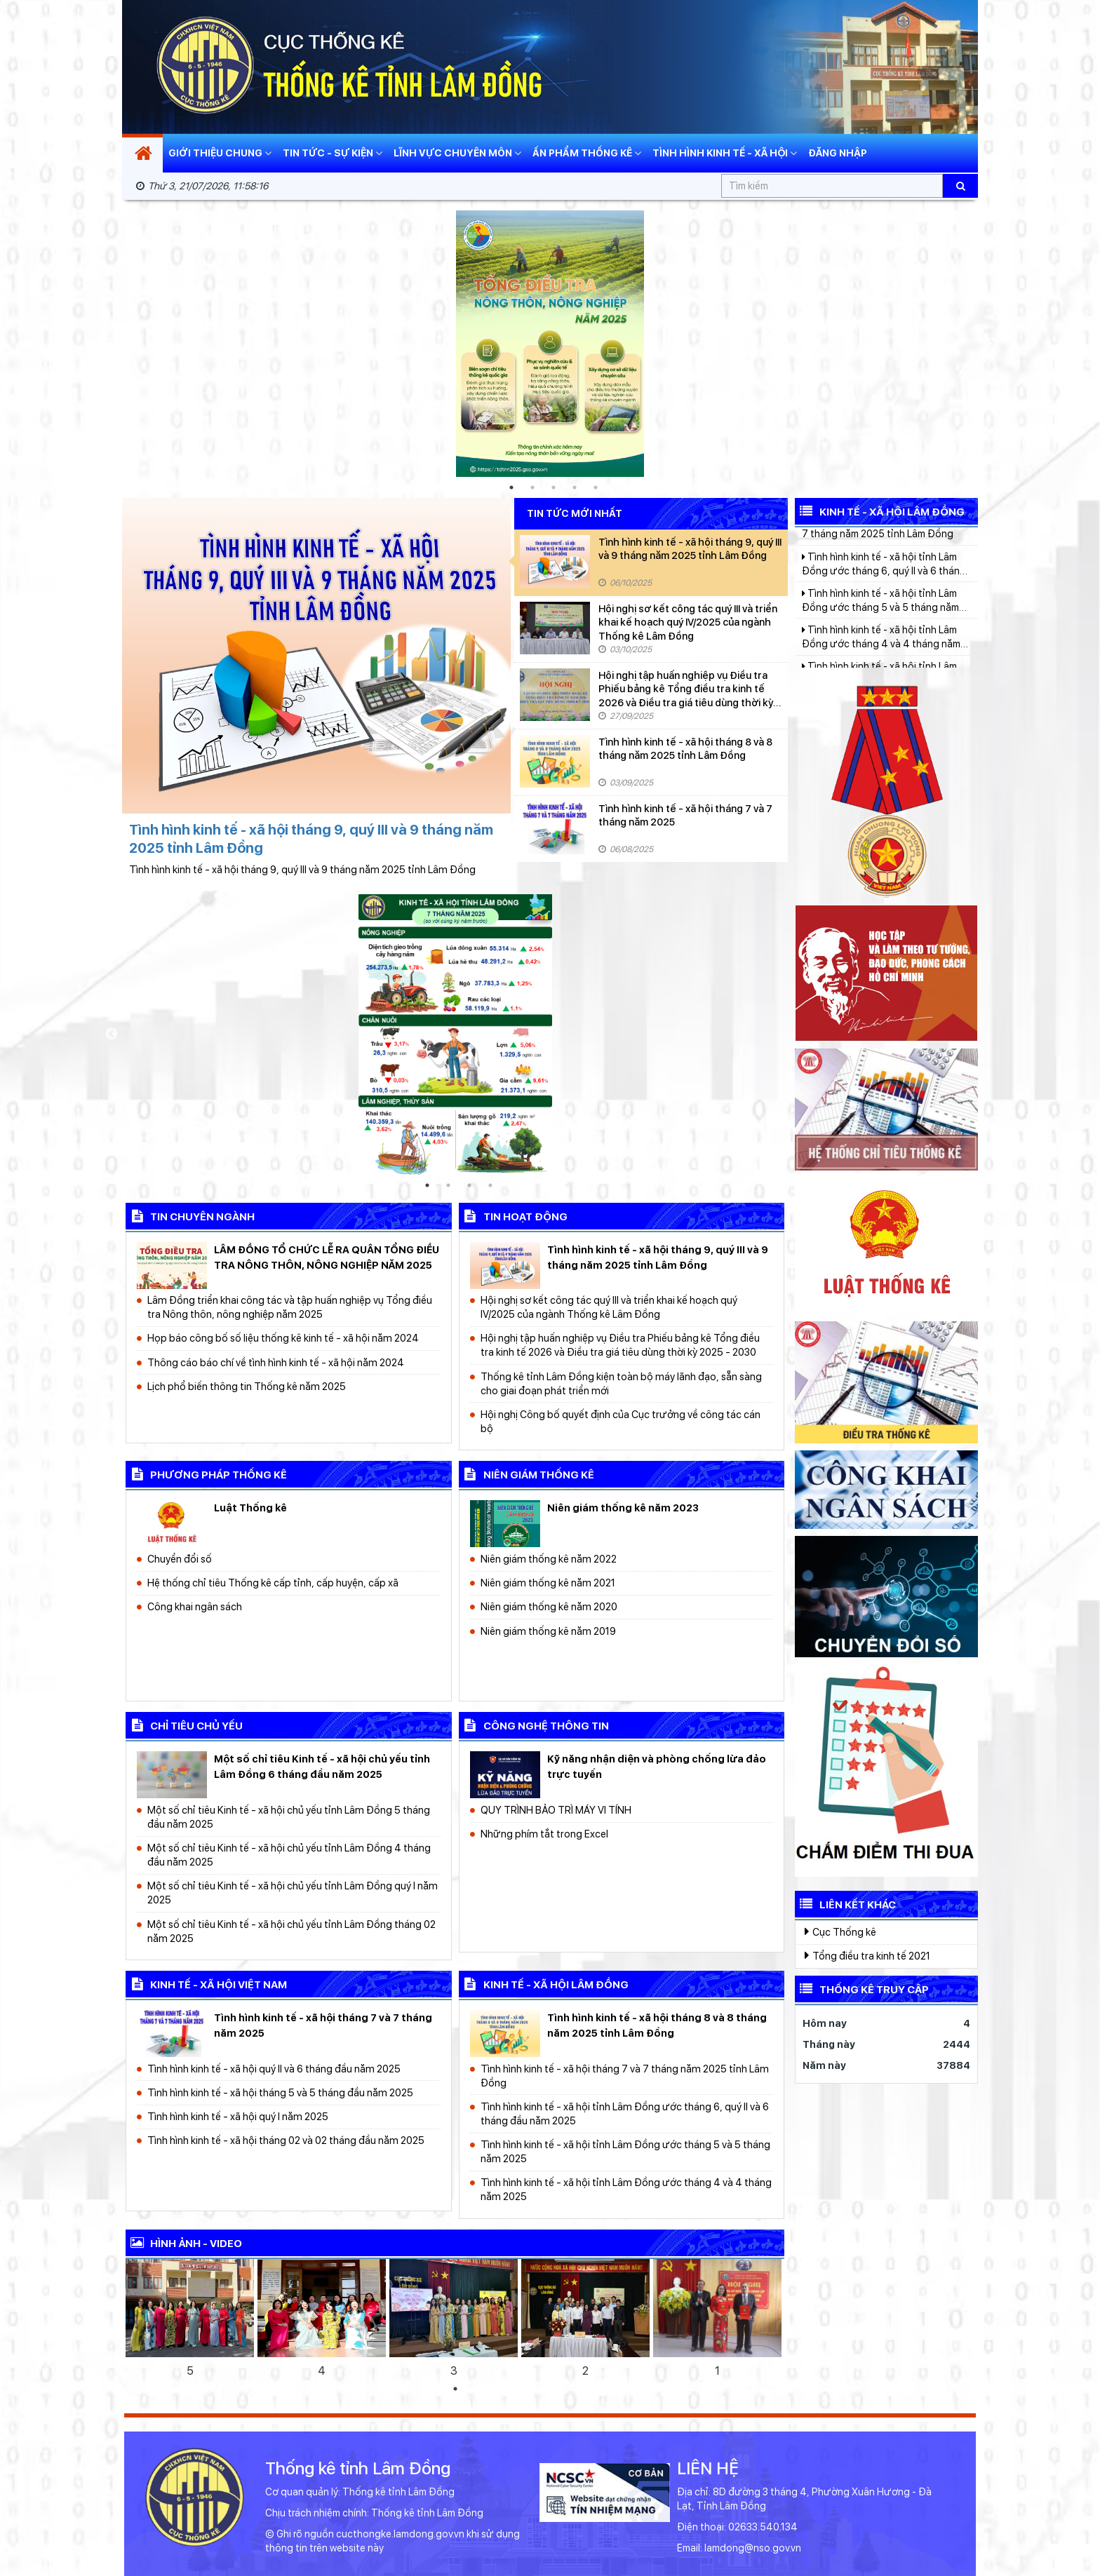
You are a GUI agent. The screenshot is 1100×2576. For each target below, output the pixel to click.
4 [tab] (575, 487)
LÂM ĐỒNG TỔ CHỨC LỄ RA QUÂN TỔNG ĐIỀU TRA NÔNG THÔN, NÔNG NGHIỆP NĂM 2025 (326, 1257)
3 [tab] (553, 487)
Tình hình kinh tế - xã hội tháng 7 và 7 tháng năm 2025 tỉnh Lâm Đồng (625, 2076)
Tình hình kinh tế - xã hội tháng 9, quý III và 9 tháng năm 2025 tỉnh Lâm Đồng (690, 549)
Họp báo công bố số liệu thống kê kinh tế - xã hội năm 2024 (283, 1338)
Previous (108, 344)
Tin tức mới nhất (574, 513)
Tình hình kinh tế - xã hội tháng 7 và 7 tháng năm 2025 (685, 815)
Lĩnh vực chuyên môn (457, 153)
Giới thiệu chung (219, 153)
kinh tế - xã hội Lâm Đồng (544, 1983)
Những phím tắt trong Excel (544, 1834)
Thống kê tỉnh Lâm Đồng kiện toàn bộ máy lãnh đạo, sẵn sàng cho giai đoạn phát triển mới (621, 1383)
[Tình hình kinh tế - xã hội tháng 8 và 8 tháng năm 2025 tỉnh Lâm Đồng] (555, 761)
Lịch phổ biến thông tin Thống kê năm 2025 (246, 1386)
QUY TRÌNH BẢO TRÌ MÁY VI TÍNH (556, 1810)
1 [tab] (511, 487)
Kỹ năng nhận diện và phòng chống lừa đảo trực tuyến (656, 1766)
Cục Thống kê (840, 1931)
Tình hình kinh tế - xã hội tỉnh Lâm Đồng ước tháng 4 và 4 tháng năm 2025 (626, 2189)
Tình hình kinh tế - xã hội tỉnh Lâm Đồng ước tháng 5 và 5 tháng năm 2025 (625, 2151)
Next (992, 344)
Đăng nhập (837, 153)
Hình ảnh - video (184, 2242)
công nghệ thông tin (534, 1724)
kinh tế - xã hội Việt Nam (206, 1983)
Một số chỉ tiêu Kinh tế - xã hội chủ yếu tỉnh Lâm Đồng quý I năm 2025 (292, 1893)
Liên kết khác (845, 1903)
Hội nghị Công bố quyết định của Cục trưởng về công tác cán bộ (620, 1421)
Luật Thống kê (250, 1507)
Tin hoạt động (513, 1215)
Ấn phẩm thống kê (586, 153)
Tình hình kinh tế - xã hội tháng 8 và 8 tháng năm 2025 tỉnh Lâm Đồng (685, 749)
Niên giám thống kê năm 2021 (548, 1583)
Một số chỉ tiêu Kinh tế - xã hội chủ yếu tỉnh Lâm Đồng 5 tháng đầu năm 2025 (288, 1817)
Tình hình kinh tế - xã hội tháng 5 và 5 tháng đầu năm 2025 (280, 2092)
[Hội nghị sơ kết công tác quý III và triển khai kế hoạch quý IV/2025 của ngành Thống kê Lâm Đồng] (555, 628)
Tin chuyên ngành (190, 1215)
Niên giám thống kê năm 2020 (549, 1606)
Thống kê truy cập (862, 1988)
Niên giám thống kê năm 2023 (623, 1507)
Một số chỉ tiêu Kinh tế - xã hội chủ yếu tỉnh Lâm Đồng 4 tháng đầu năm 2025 (289, 1855)
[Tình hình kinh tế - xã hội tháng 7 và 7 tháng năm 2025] (555, 828)
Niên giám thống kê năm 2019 (548, 1631)
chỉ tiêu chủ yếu (184, 1724)
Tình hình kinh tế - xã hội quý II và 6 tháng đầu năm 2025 (274, 2069)
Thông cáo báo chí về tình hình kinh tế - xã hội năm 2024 (275, 1362)
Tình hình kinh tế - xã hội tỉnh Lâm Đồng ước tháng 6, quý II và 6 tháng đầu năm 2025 (625, 2113)
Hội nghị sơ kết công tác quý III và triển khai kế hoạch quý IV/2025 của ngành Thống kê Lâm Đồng (687, 622)
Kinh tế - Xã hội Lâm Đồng (880, 510)
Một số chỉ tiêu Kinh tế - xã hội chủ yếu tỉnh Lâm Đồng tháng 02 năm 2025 (291, 1931)
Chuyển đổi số (179, 1559)
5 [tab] (596, 487)
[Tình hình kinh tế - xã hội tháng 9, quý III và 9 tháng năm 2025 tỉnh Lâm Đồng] (555, 561)
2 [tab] (532, 487)
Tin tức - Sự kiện (332, 153)
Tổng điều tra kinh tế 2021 (867, 1955)
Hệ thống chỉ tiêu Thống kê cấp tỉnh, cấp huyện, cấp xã (272, 1583)
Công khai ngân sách (194, 1606)
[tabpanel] (550, 343)
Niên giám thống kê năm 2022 (549, 1559)
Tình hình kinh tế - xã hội (724, 153)
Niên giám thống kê (526, 1473)
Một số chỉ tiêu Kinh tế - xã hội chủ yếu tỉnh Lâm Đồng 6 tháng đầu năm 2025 (322, 1766)
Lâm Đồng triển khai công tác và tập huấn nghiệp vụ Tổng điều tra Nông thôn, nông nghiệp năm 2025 (289, 1307)
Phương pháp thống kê (206, 1473)
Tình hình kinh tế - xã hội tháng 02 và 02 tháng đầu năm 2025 (285, 2140)
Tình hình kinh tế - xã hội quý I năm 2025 (237, 2116)
